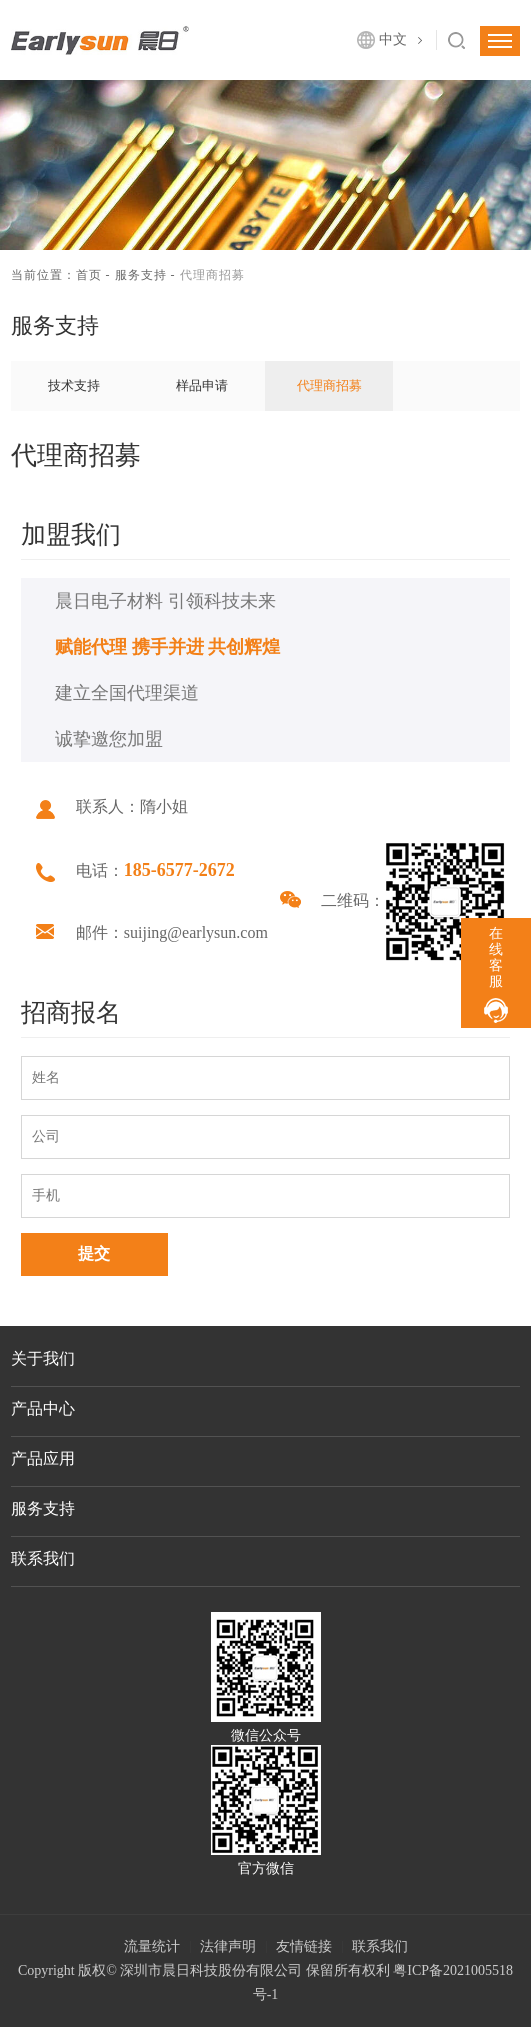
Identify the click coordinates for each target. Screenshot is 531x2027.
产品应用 (43, 1458)
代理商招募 (329, 385)
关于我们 (43, 1358)
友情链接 (304, 1946)
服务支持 (141, 275)
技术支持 (74, 385)
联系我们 (43, 1558)
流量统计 (152, 1946)
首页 (89, 275)
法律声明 (228, 1946)
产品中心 (43, 1408)
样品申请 (202, 385)
